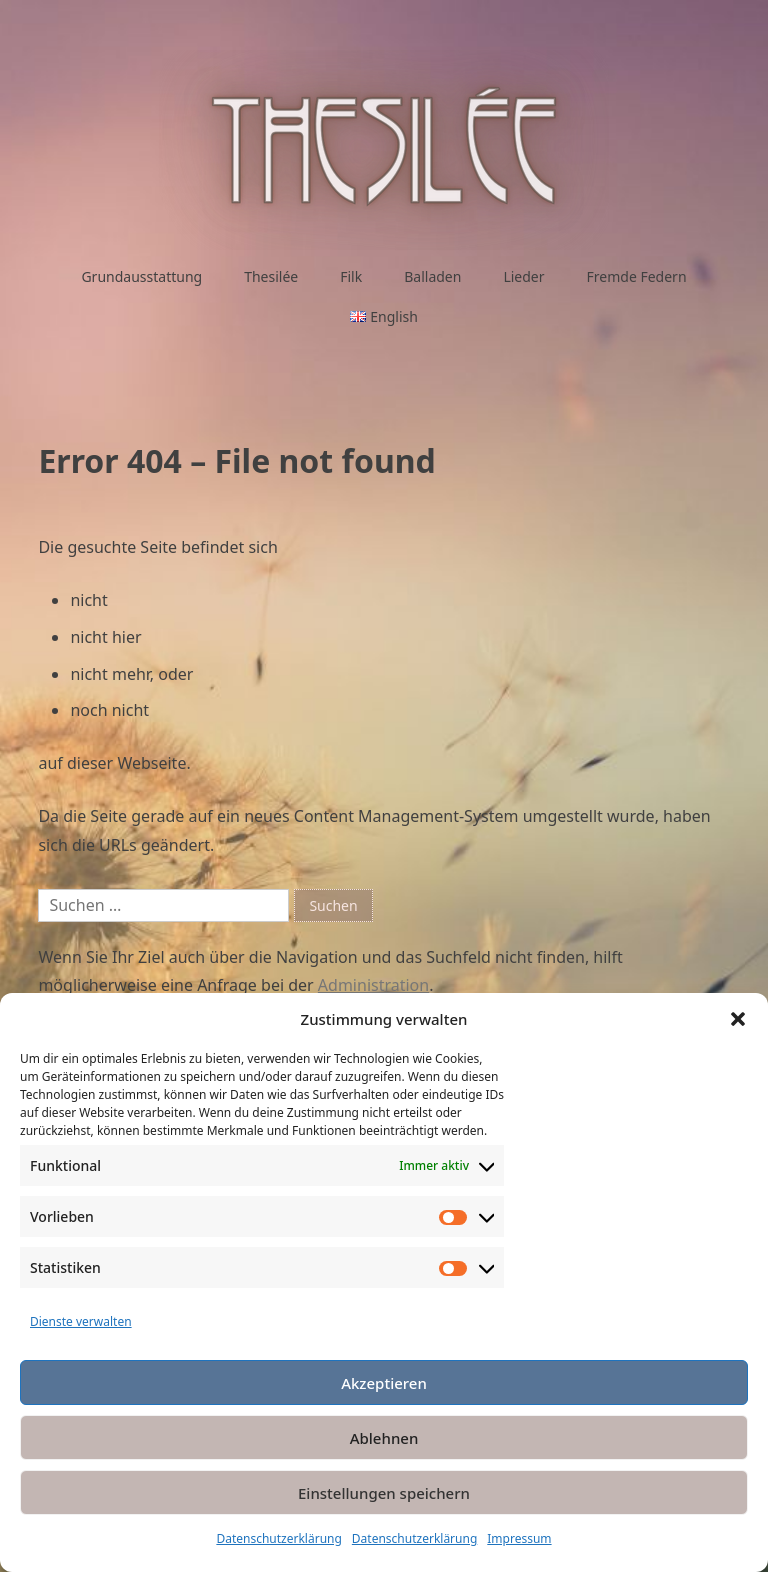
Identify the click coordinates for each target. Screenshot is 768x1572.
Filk (351, 276)
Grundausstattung (141, 276)
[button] (738, 1019)
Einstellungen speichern (384, 1493)
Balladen (432, 276)
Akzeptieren (384, 1383)
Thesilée (271, 276)
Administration (373, 985)
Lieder (523, 276)
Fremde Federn (637, 276)
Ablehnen (384, 1438)
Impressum (519, 1538)
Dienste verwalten (81, 1321)
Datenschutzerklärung (278, 1538)
